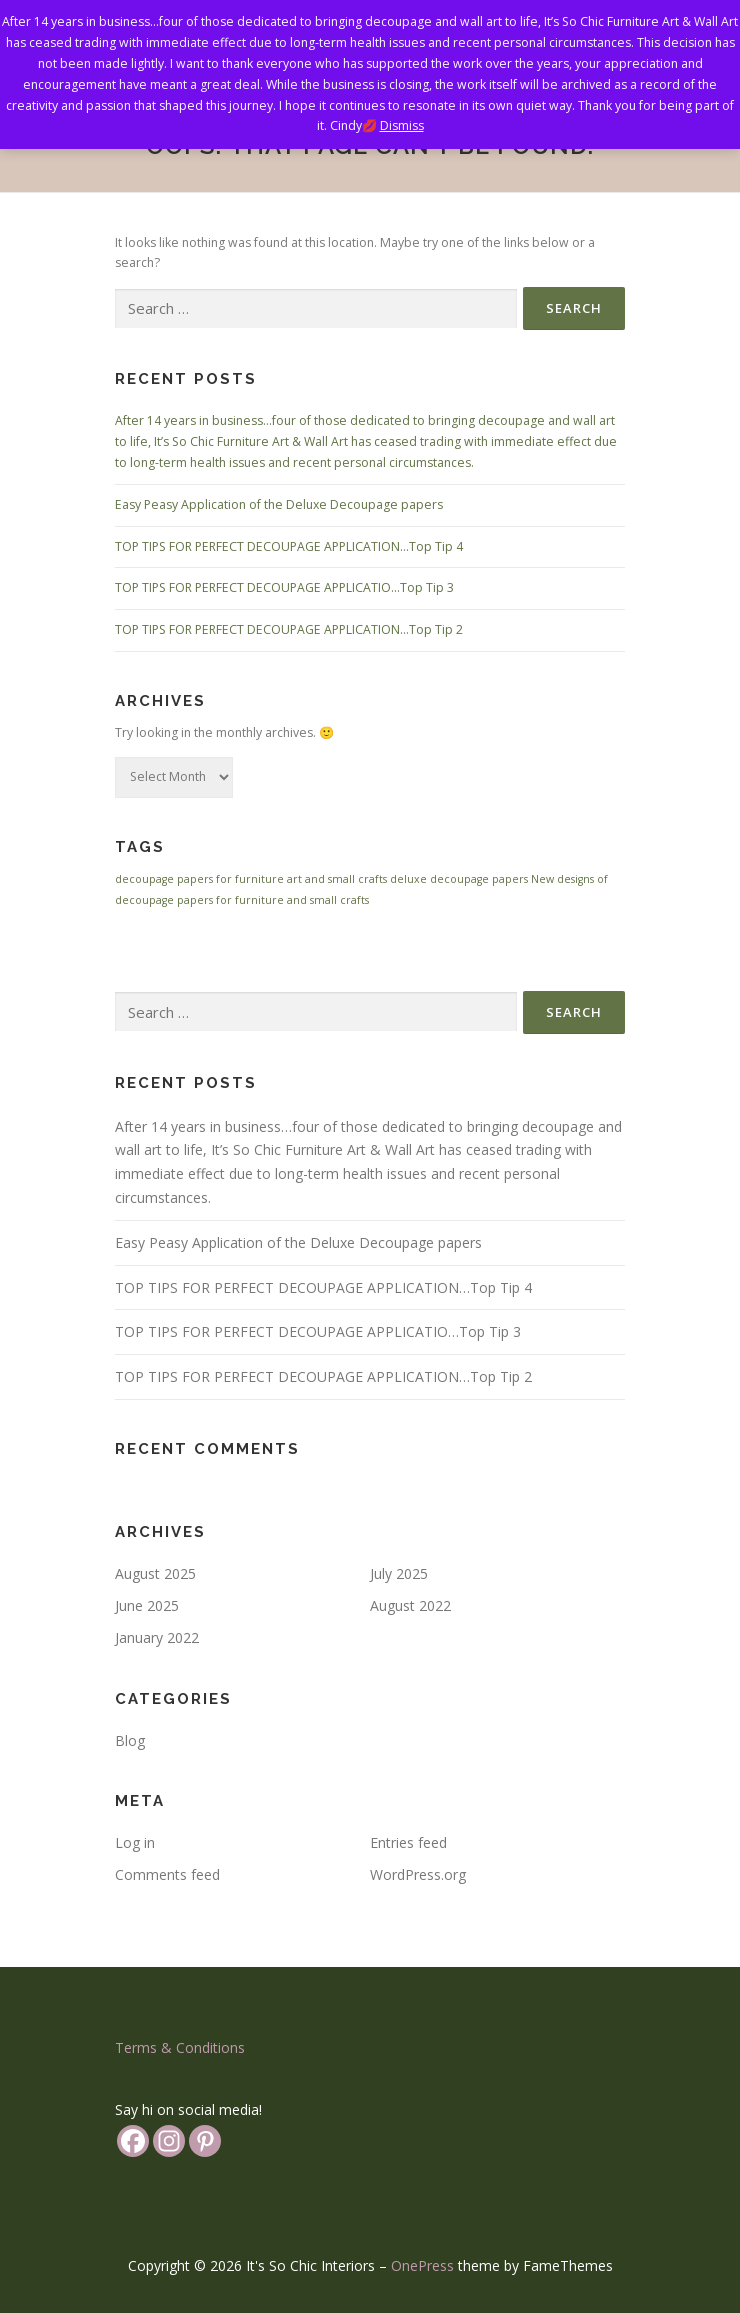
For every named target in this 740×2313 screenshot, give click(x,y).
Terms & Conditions (180, 2047)
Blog (130, 1740)
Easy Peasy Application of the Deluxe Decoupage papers (279, 504)
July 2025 (399, 1573)
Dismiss (402, 125)
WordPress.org (418, 1874)
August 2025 (155, 1573)
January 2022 (157, 1637)
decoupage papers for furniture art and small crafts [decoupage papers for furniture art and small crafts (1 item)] (251, 879)
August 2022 (410, 1605)
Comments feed (167, 1874)
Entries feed (408, 1842)
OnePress (422, 2265)
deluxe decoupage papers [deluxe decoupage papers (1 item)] (459, 879)
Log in (135, 1842)
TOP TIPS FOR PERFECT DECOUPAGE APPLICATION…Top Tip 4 (289, 546)
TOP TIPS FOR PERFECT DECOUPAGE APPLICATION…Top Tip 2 (289, 629)
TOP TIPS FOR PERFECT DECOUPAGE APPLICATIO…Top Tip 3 (284, 587)
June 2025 (147, 1605)
